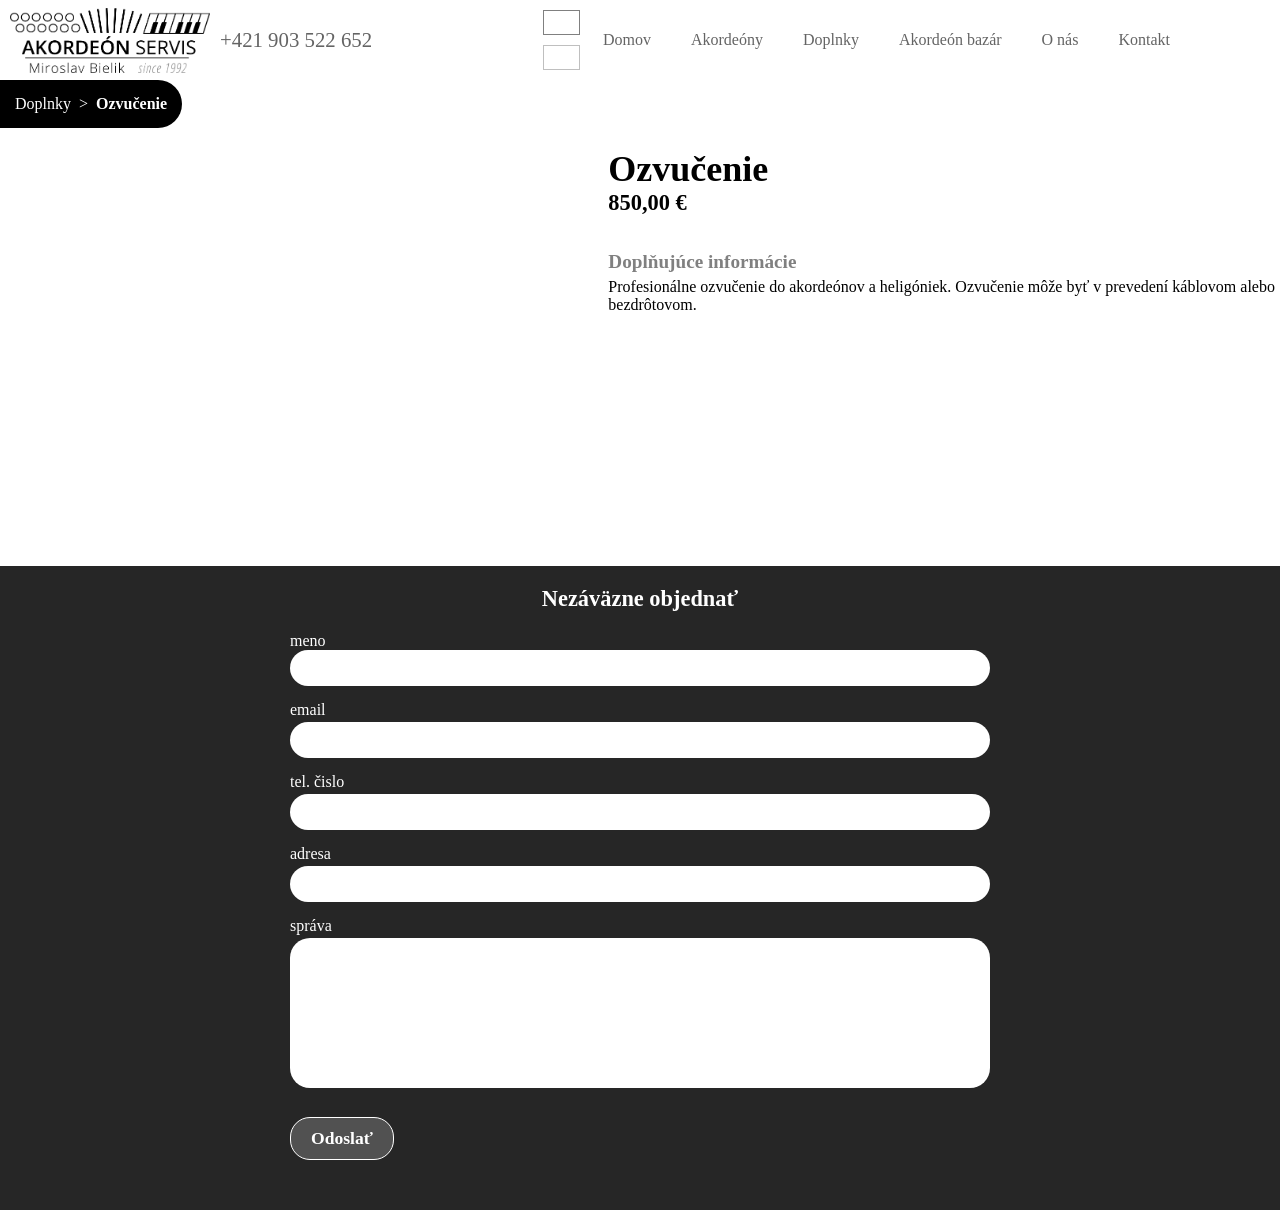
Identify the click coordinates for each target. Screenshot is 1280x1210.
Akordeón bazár (950, 39)
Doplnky (831, 39)
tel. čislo (317, 781)
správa (311, 925)
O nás (1060, 39)
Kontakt (1144, 39)
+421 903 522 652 (296, 40)
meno (308, 640)
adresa (310, 853)
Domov (627, 39)
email (308, 709)
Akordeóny (727, 39)
